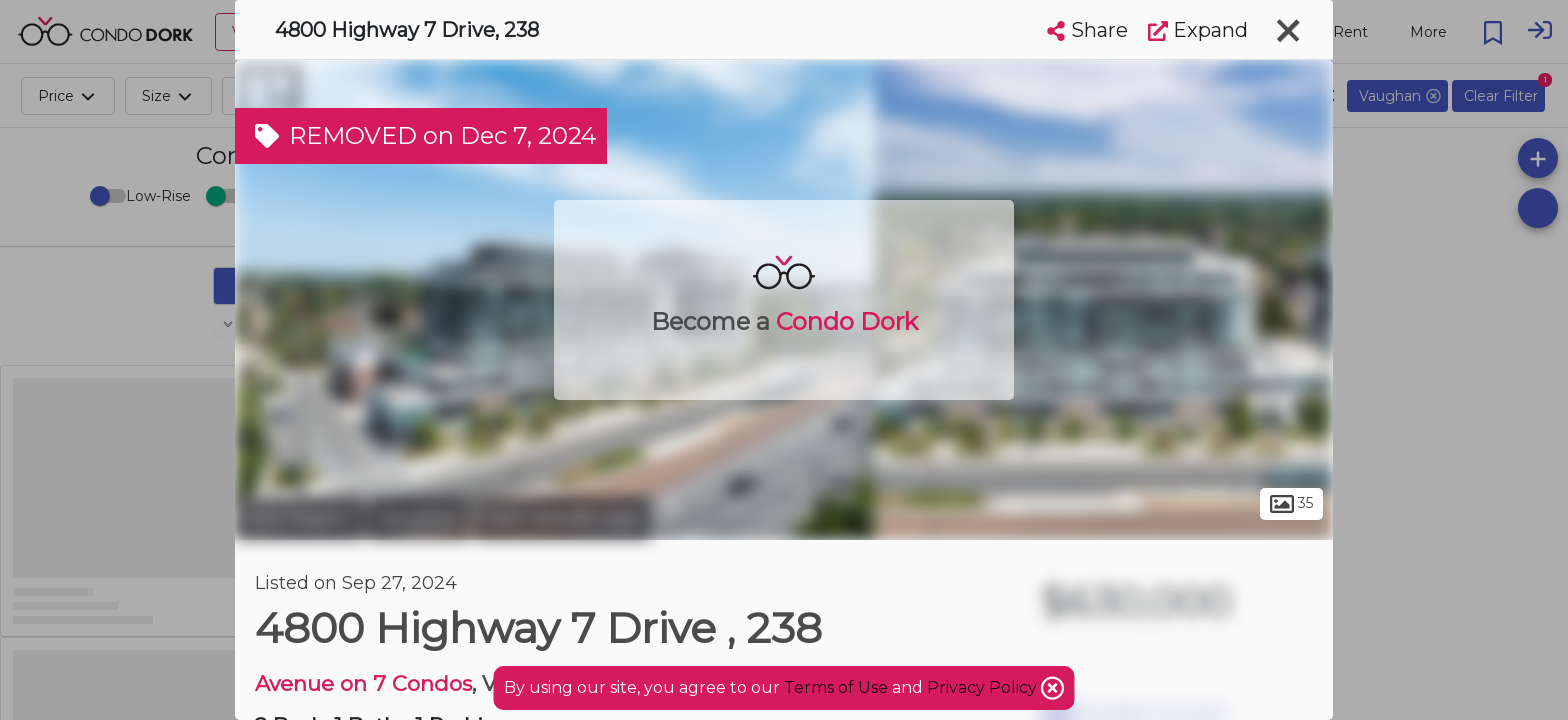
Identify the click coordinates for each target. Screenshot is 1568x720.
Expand (1198, 30)
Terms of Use (836, 687)
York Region (299, 518)
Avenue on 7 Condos (363, 683)
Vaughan (419, 518)
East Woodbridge (563, 518)
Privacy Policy (984, 687)
